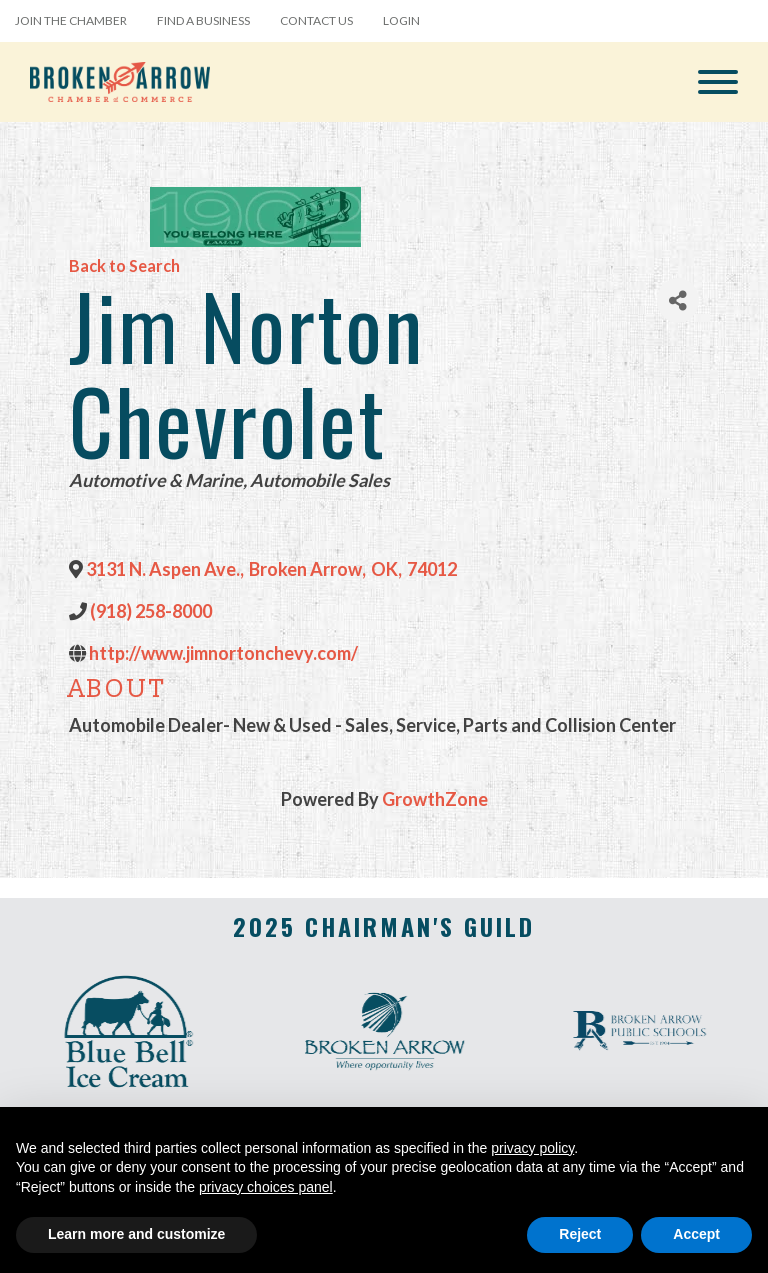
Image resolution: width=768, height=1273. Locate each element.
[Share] (678, 300)
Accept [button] (696, 1234)
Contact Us (316, 20)
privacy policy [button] (532, 1148)
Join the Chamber (71, 20)
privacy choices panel (266, 1187)
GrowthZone (435, 799)
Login (401, 20)
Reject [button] (580, 1234)
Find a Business (203, 20)
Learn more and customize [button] (136, 1234)
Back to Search (124, 265)
